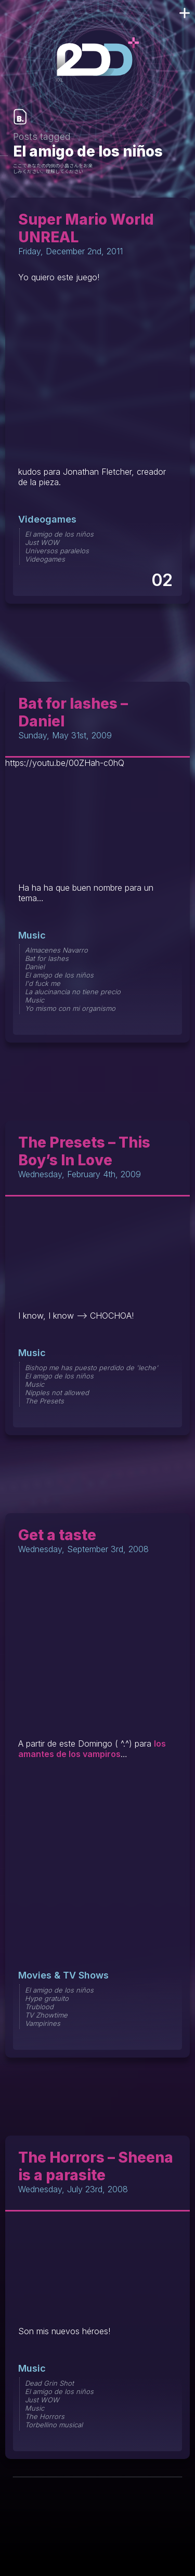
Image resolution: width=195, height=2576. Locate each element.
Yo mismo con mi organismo (70, 1008)
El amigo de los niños (59, 534)
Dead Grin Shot (49, 2383)
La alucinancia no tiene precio (73, 991)
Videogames (47, 519)
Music (32, 935)
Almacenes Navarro (56, 950)
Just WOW (42, 542)
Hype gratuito (47, 1998)
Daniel (35, 966)
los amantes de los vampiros (92, 1748)
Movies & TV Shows (63, 1975)
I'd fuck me (42, 983)
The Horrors (44, 2416)
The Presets (44, 1401)
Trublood (39, 2006)
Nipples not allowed (57, 1392)
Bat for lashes (47, 958)
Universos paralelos (57, 551)
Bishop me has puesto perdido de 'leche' (91, 1367)
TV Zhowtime (46, 2015)
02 (161, 580)
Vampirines (42, 2023)
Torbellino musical (54, 2425)
